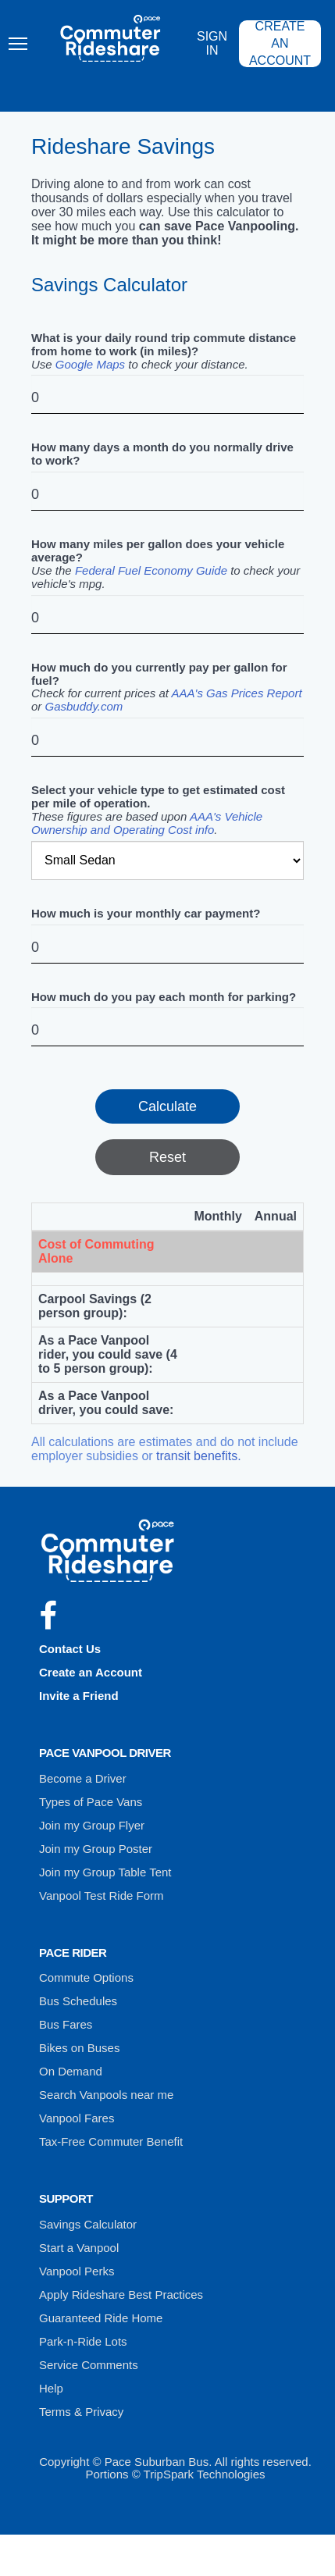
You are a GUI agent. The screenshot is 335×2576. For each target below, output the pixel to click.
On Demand (70, 2071)
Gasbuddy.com (84, 706)
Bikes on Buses (79, 2047)
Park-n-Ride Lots (83, 2341)
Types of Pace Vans (90, 1801)
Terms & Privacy (81, 2411)
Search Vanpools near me (106, 2094)
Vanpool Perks (76, 2271)
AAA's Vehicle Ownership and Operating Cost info (146, 823)
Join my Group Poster (95, 1848)
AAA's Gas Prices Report (237, 693)
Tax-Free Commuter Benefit (111, 2141)
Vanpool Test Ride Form (101, 1895)
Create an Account (287, 45)
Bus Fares (65, 2024)
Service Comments (88, 2364)
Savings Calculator (88, 2224)
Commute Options (86, 1977)
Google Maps (90, 364)
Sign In (220, 45)
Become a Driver (83, 1778)
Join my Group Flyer (91, 1825)
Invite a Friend (79, 1695)
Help (51, 2388)
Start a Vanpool (79, 2247)
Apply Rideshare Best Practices (121, 2294)
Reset (167, 1157)
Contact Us (70, 1648)
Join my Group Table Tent (105, 1872)
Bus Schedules (78, 2001)
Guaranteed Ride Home (100, 2318)
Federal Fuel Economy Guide (151, 570)
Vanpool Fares (76, 2118)
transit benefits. (198, 1456)
